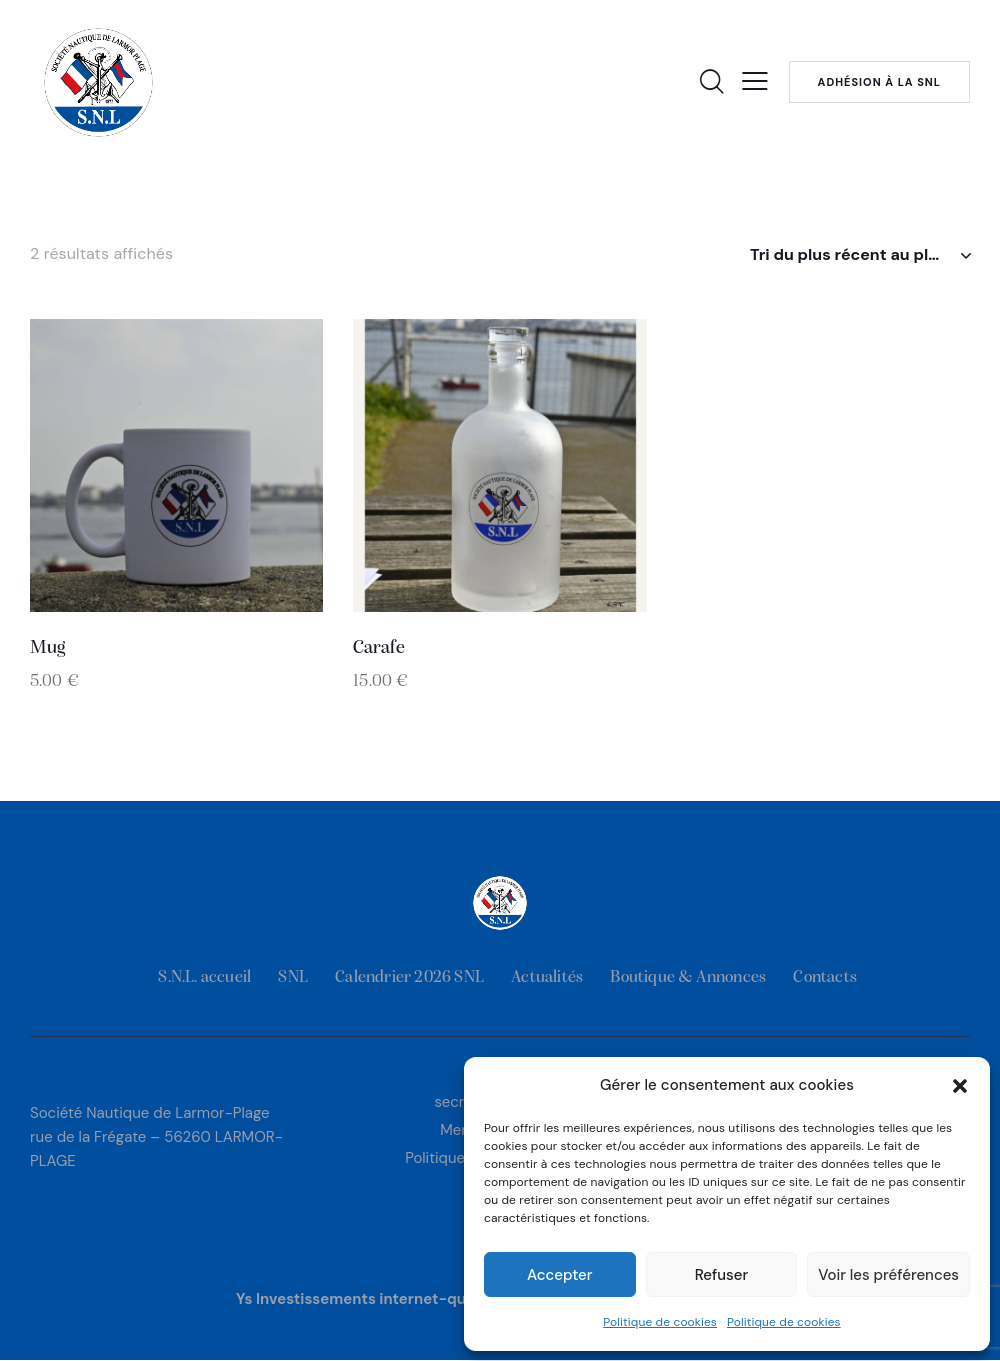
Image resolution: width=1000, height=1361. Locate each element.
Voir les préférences (888, 1275)
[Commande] (860, 255)
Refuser (721, 1275)
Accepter (559, 1275)
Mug (47, 648)
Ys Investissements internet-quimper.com (390, 1299)
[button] (960, 1086)
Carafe (379, 648)
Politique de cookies (660, 1322)
